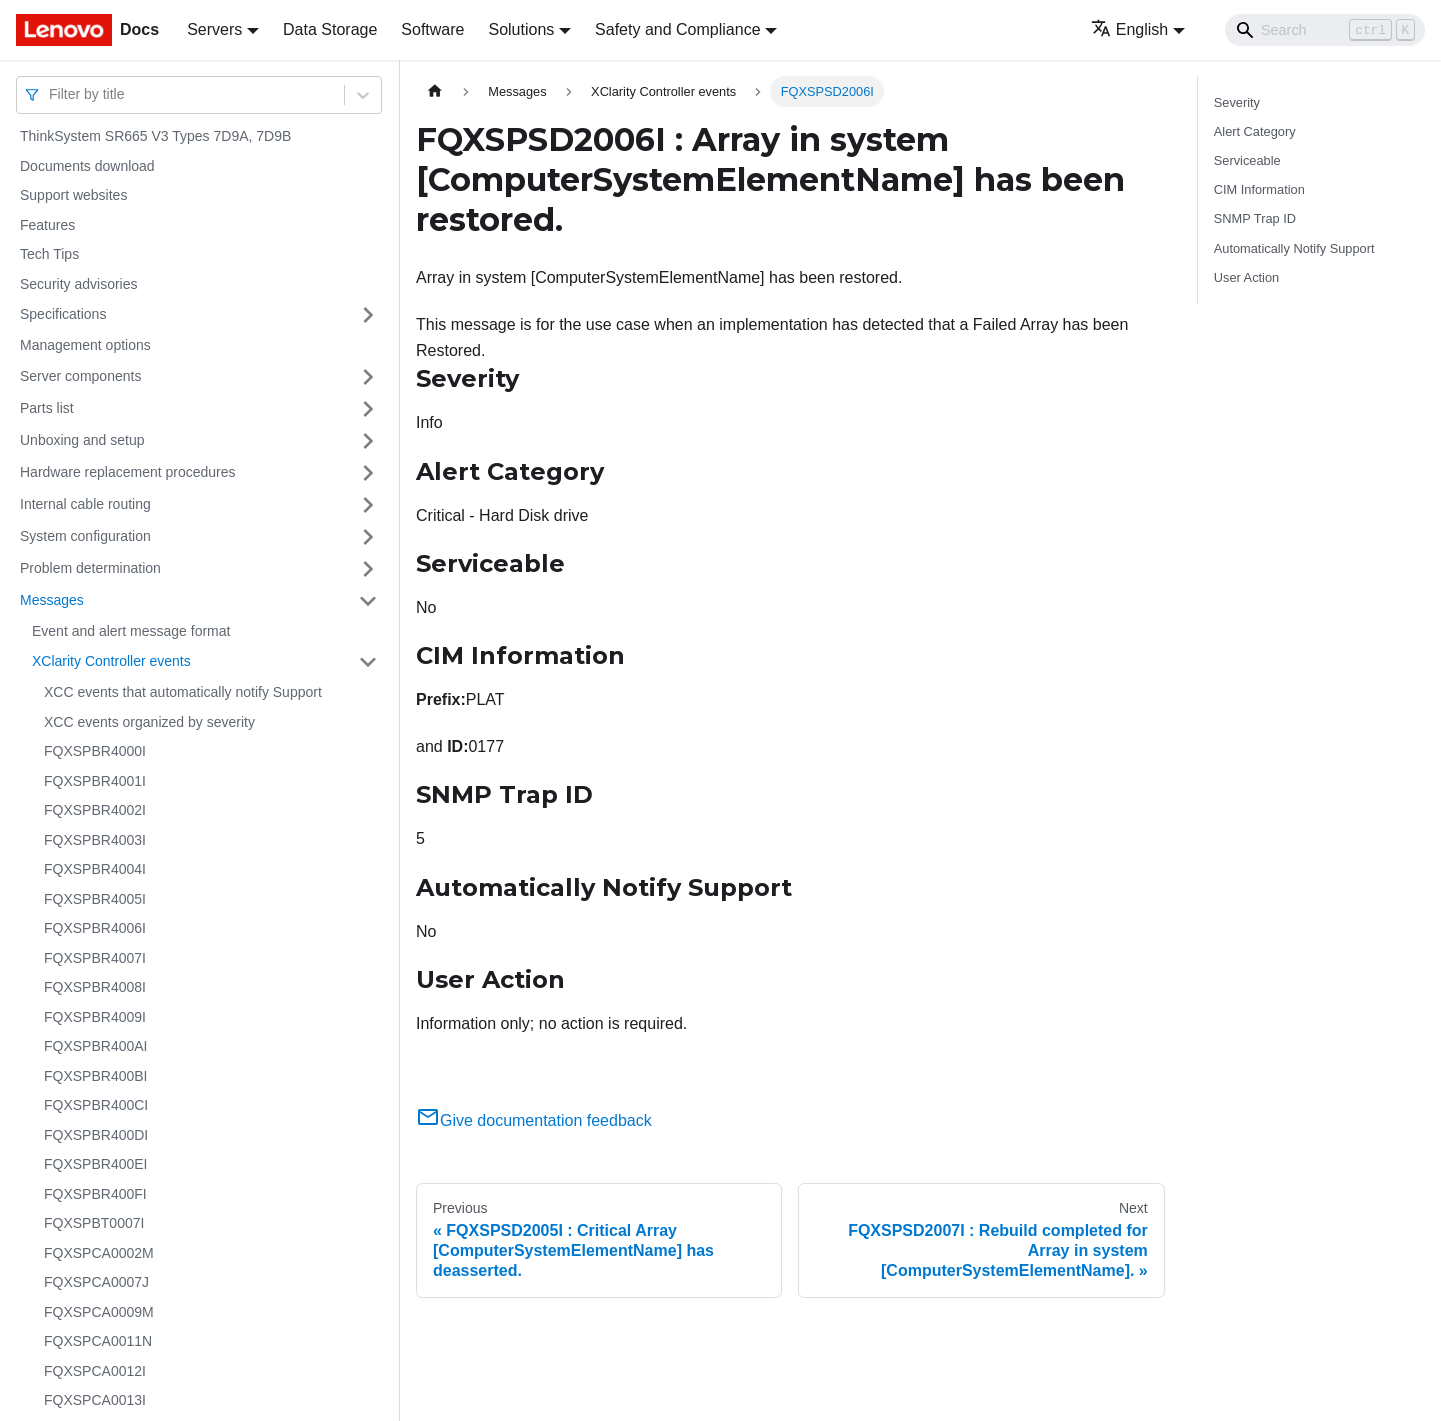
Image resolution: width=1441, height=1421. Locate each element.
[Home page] (435, 91)
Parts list (47, 408)
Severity (1237, 102)
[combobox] (51, 94)
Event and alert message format (131, 631)
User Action (1246, 277)
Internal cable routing (85, 504)
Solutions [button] (521, 29)
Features (47, 225)
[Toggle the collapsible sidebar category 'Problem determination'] (368, 569)
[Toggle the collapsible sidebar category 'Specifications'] (368, 315)
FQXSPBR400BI (96, 1076)
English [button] (1129, 29)
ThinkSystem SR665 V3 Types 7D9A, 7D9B (155, 136)
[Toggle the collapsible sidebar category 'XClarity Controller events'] (368, 662)
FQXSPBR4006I (95, 928)
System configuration (85, 536)
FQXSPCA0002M (99, 1253)
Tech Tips (49, 254)
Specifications (63, 314)
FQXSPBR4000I (95, 751)
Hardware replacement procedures (128, 472)
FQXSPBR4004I (95, 869)
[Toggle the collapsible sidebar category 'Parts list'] (368, 409)
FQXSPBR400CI (96, 1105)
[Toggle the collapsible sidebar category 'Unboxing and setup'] (368, 441)
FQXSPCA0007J (96, 1282)
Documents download (87, 166)
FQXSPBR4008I (95, 987)
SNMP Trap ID (1255, 218)
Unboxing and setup (82, 440)
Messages (52, 600)
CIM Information (1259, 189)
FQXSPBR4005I (95, 899)
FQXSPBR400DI (96, 1135)
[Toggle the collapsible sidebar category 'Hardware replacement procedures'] (368, 473)
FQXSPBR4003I (95, 840)
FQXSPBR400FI (95, 1194)
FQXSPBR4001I (95, 781)
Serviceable (1247, 160)
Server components (80, 376)
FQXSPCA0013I (95, 1400)
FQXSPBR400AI (96, 1046)
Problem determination (90, 568)
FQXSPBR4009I (95, 1017)
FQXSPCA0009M (99, 1312)
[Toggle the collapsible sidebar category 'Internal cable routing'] (368, 505)
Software (432, 29)
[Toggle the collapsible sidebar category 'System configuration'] (368, 537)
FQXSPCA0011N (98, 1341)
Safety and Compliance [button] (677, 29)
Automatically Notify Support (1294, 248)
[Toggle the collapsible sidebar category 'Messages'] (368, 601)
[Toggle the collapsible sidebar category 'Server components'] (368, 377)
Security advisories (79, 284)
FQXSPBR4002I (95, 810)
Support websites (73, 195)
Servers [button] (214, 29)
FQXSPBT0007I (94, 1223)
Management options (85, 345)
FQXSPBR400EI (96, 1164)
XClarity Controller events (111, 661)
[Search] (1325, 30)
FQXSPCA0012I (95, 1371)
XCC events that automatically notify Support (183, 692)
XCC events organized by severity (149, 722)
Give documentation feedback (534, 1120)
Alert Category (1255, 131)
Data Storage (330, 29)
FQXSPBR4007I (95, 958)
